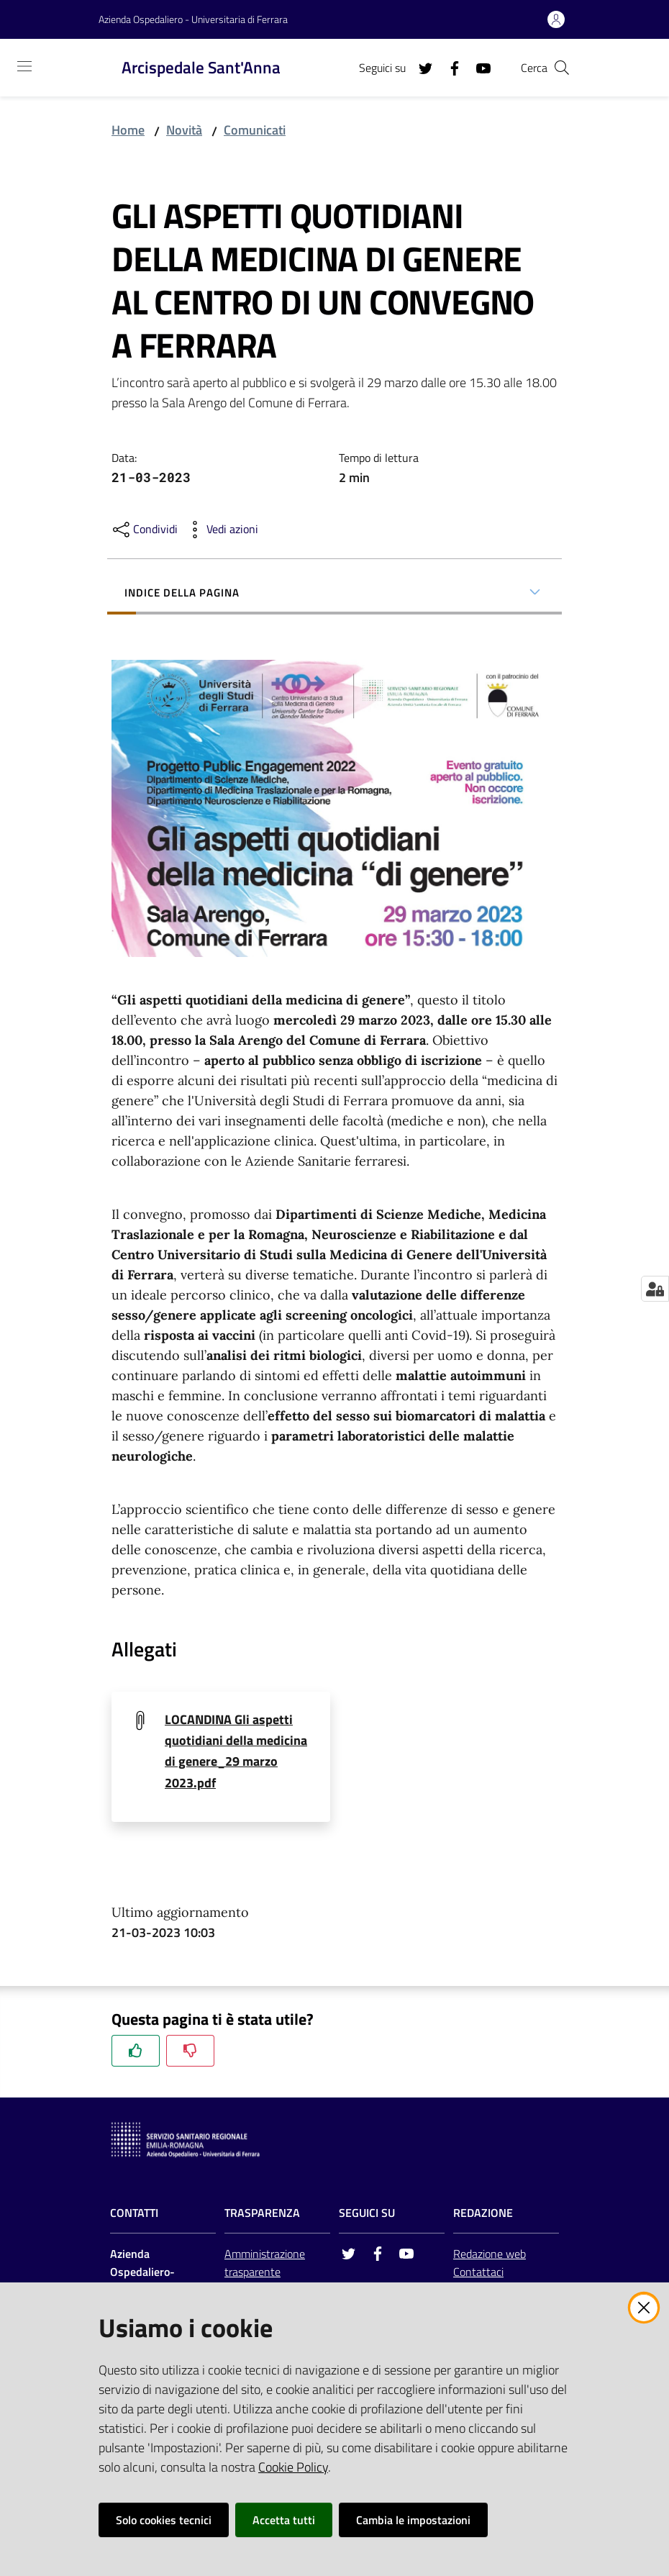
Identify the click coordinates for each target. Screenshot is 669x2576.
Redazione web (489, 2255)
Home (128, 130)
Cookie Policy (293, 2467)
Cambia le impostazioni (413, 2520)
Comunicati (255, 130)
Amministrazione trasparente (264, 2264)
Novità (184, 130)
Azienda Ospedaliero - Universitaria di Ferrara (193, 19)
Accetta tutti (283, 2520)
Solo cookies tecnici (163, 2520)
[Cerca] (561, 67)
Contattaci (478, 2272)
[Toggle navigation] (24, 66)
